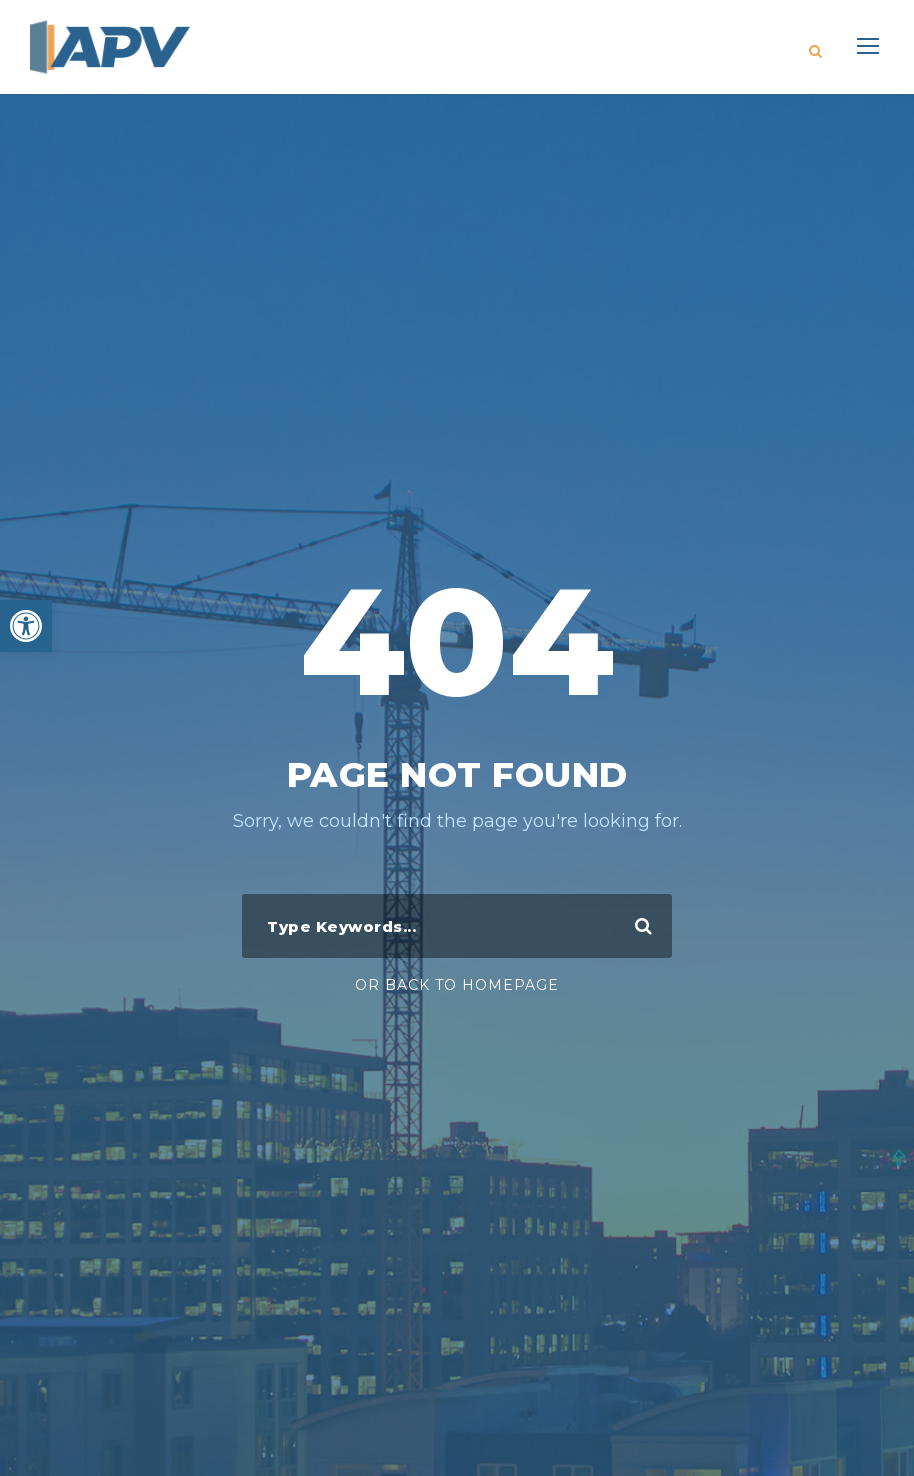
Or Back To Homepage (457, 985)
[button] (26, 626)
